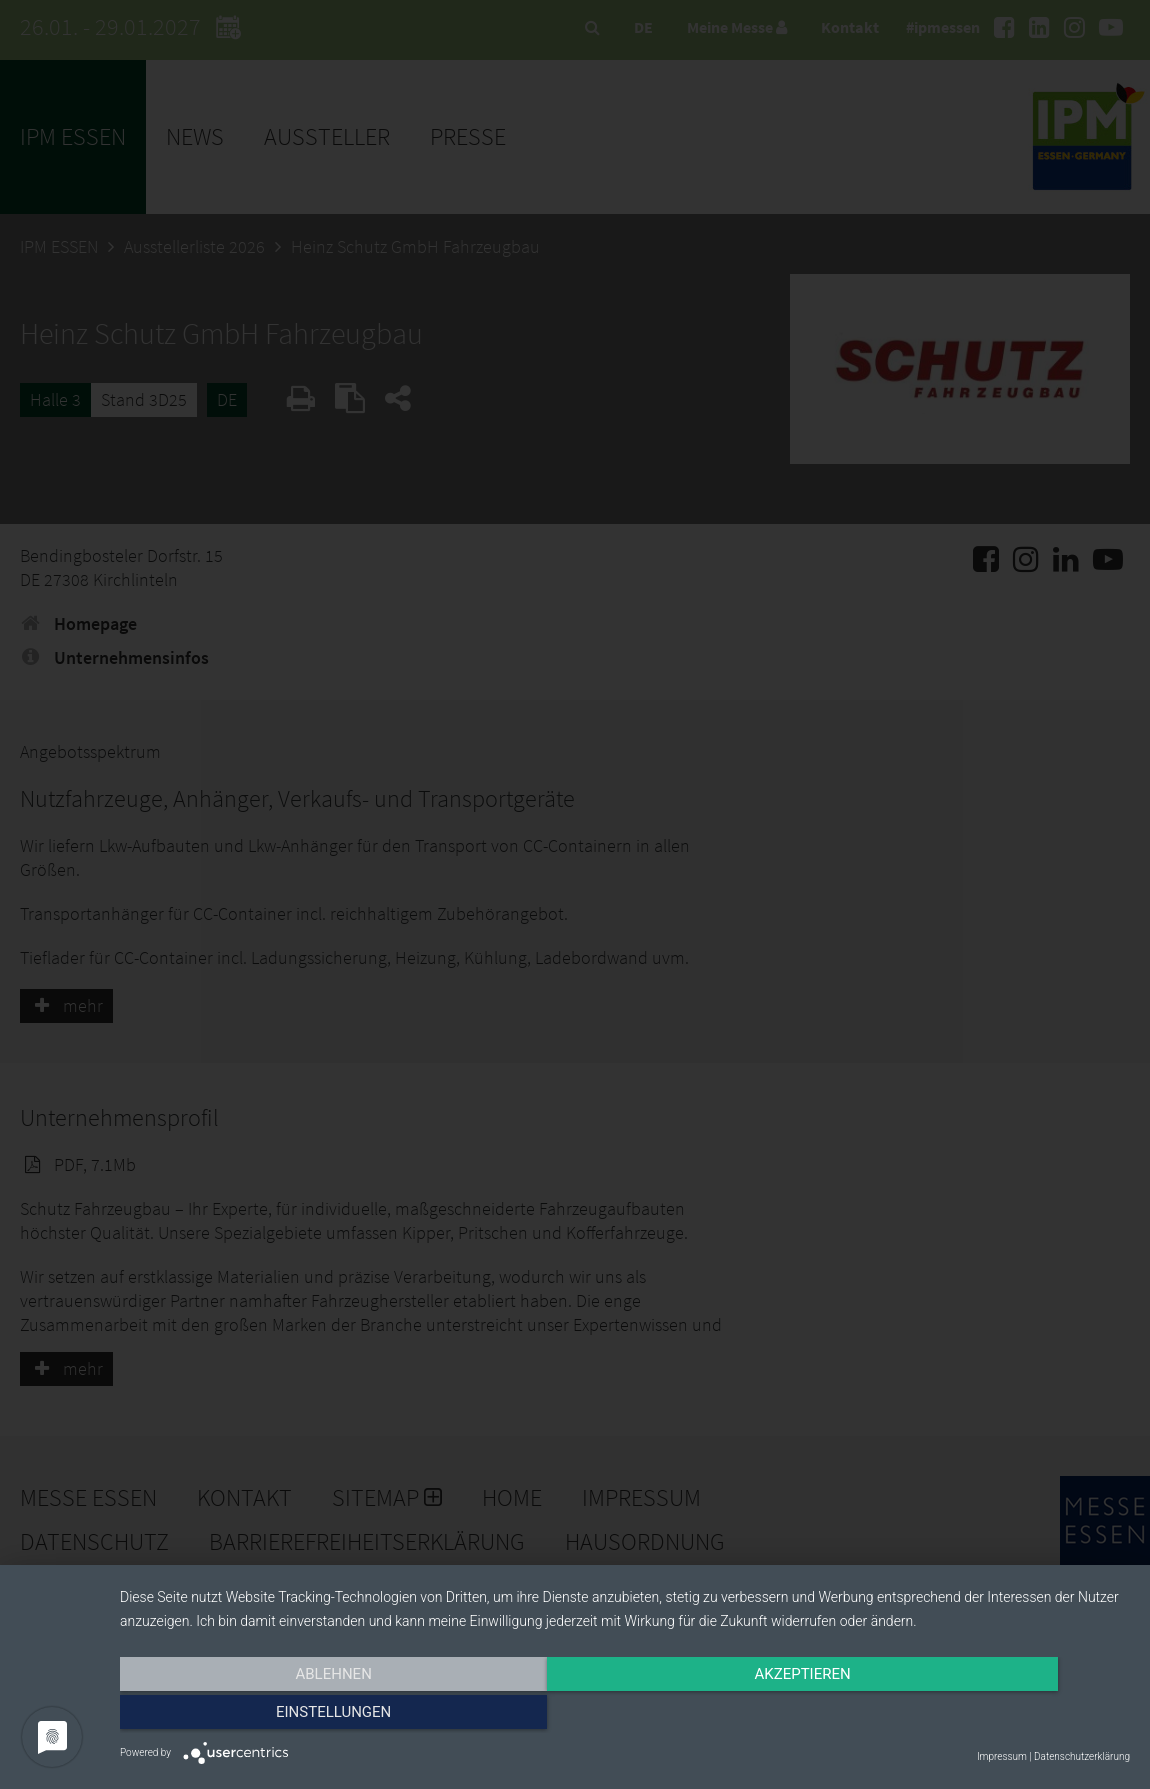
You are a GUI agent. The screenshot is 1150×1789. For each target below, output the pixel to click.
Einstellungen (978, 1716)
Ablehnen (271, 1716)
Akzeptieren (625, 1716)
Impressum (1002, 1756)
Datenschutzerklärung (1082, 1756)
